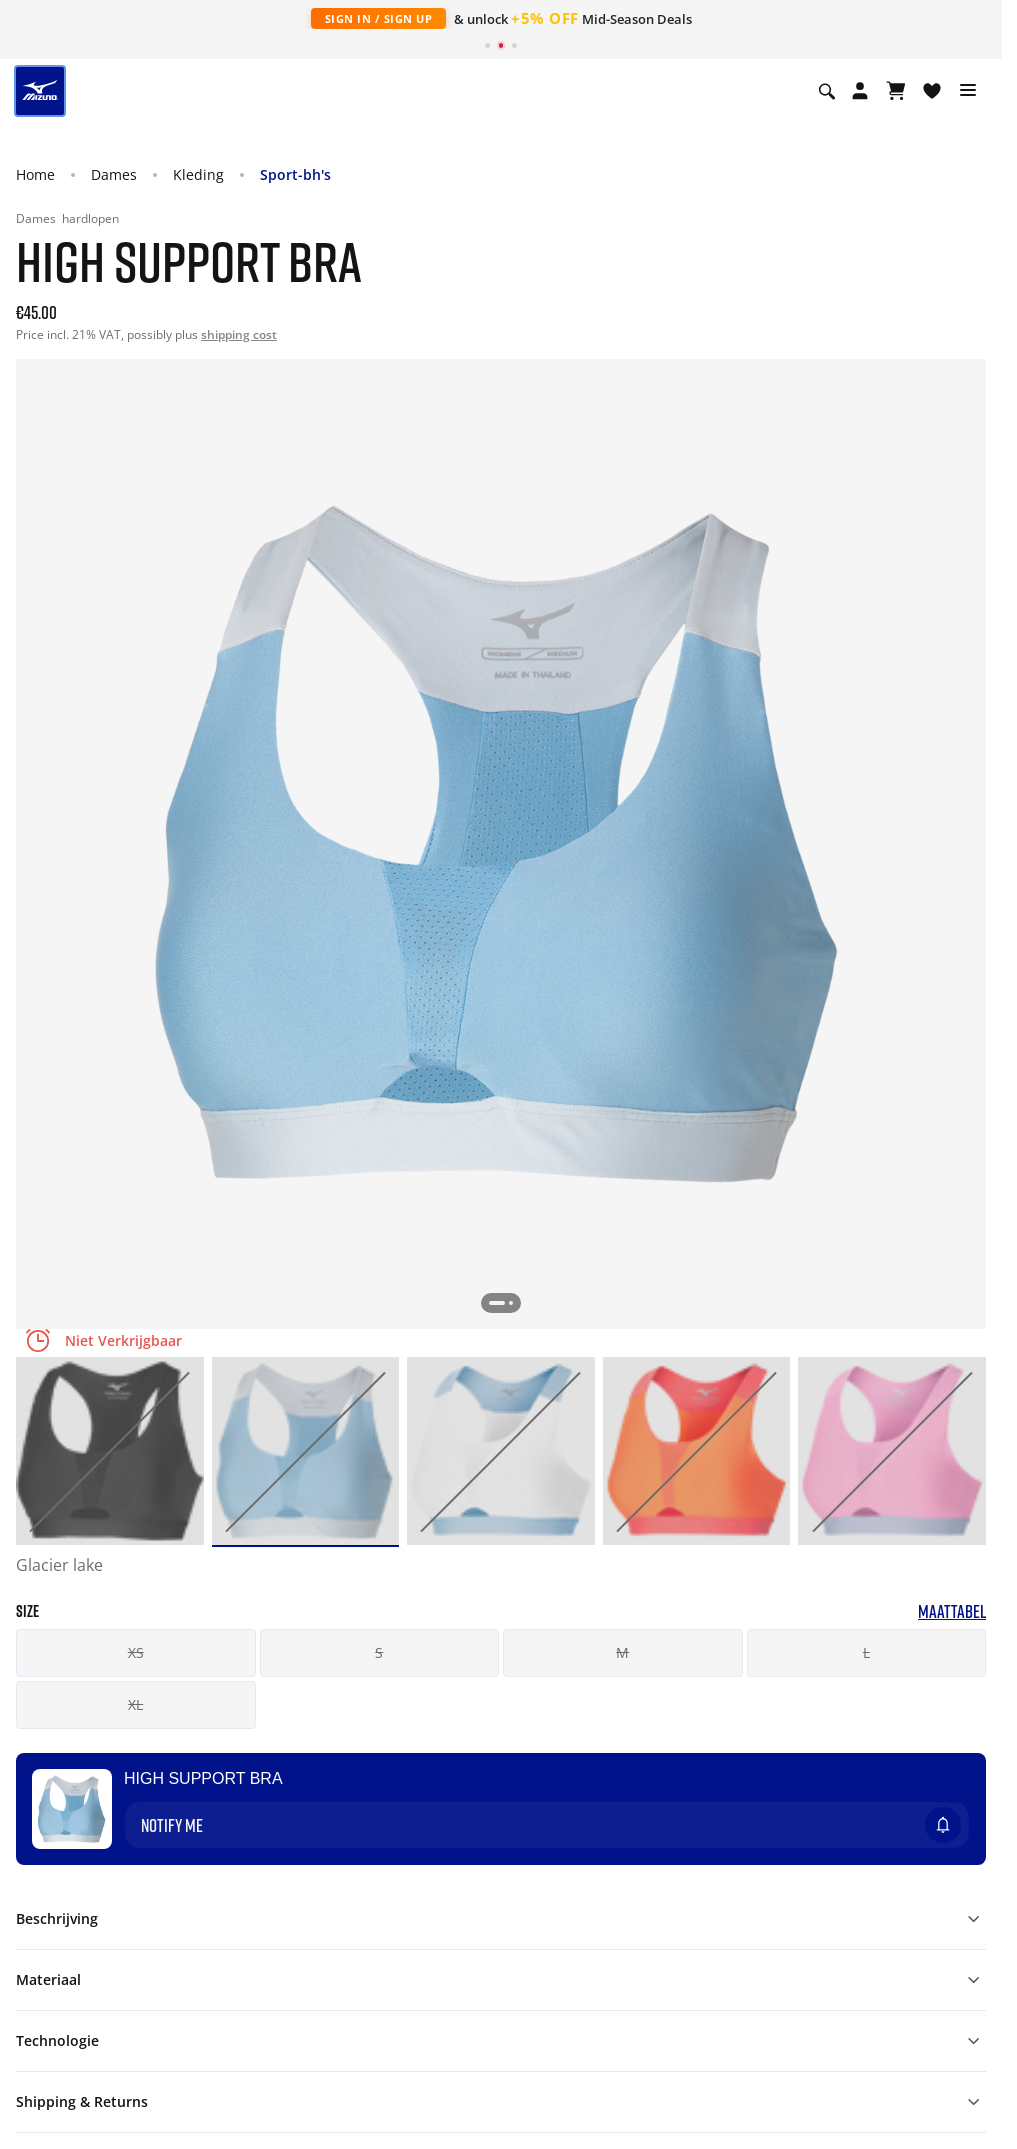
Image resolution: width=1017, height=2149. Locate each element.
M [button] (622, 1652)
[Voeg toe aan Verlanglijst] (962, 1777)
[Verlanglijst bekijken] (932, 91)
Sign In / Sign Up (379, 18)
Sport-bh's (295, 174)
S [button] (379, 1652)
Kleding (198, 174)
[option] (110, 1451)
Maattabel (952, 1611)
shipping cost (239, 334)
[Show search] (827, 91)
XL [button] (135, 1704)
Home (35, 174)
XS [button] (136, 1652)
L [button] (866, 1652)
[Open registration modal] (860, 91)
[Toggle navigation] (968, 91)
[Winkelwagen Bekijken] (896, 91)
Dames (114, 174)
